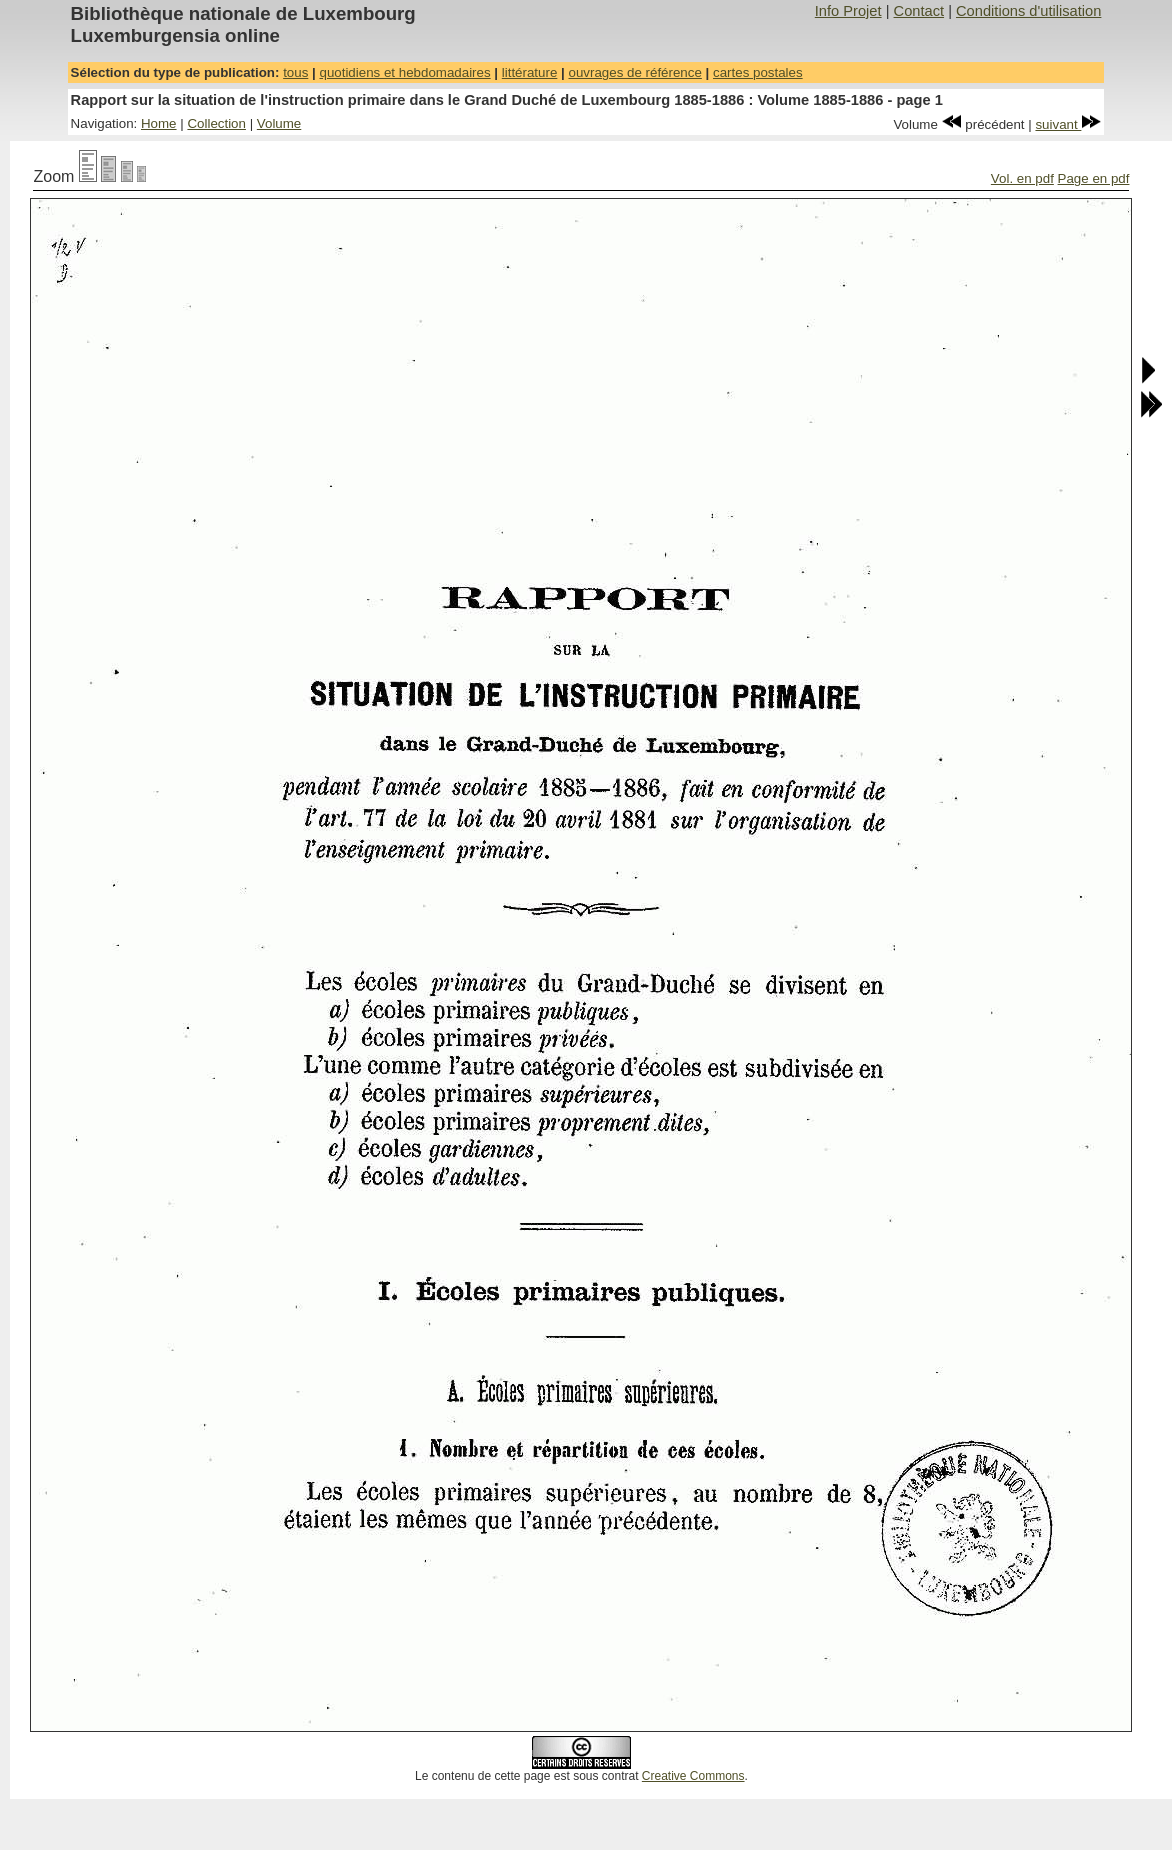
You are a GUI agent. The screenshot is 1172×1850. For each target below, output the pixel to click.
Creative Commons (693, 1776)
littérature (530, 72)
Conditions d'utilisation (1028, 11)
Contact (919, 11)
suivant (1068, 124)
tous (295, 72)
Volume (279, 123)
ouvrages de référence (634, 72)
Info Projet (848, 11)
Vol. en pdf (1022, 178)
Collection (216, 123)
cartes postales (758, 72)
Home (159, 123)
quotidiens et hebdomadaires (404, 72)
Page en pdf (1094, 178)
